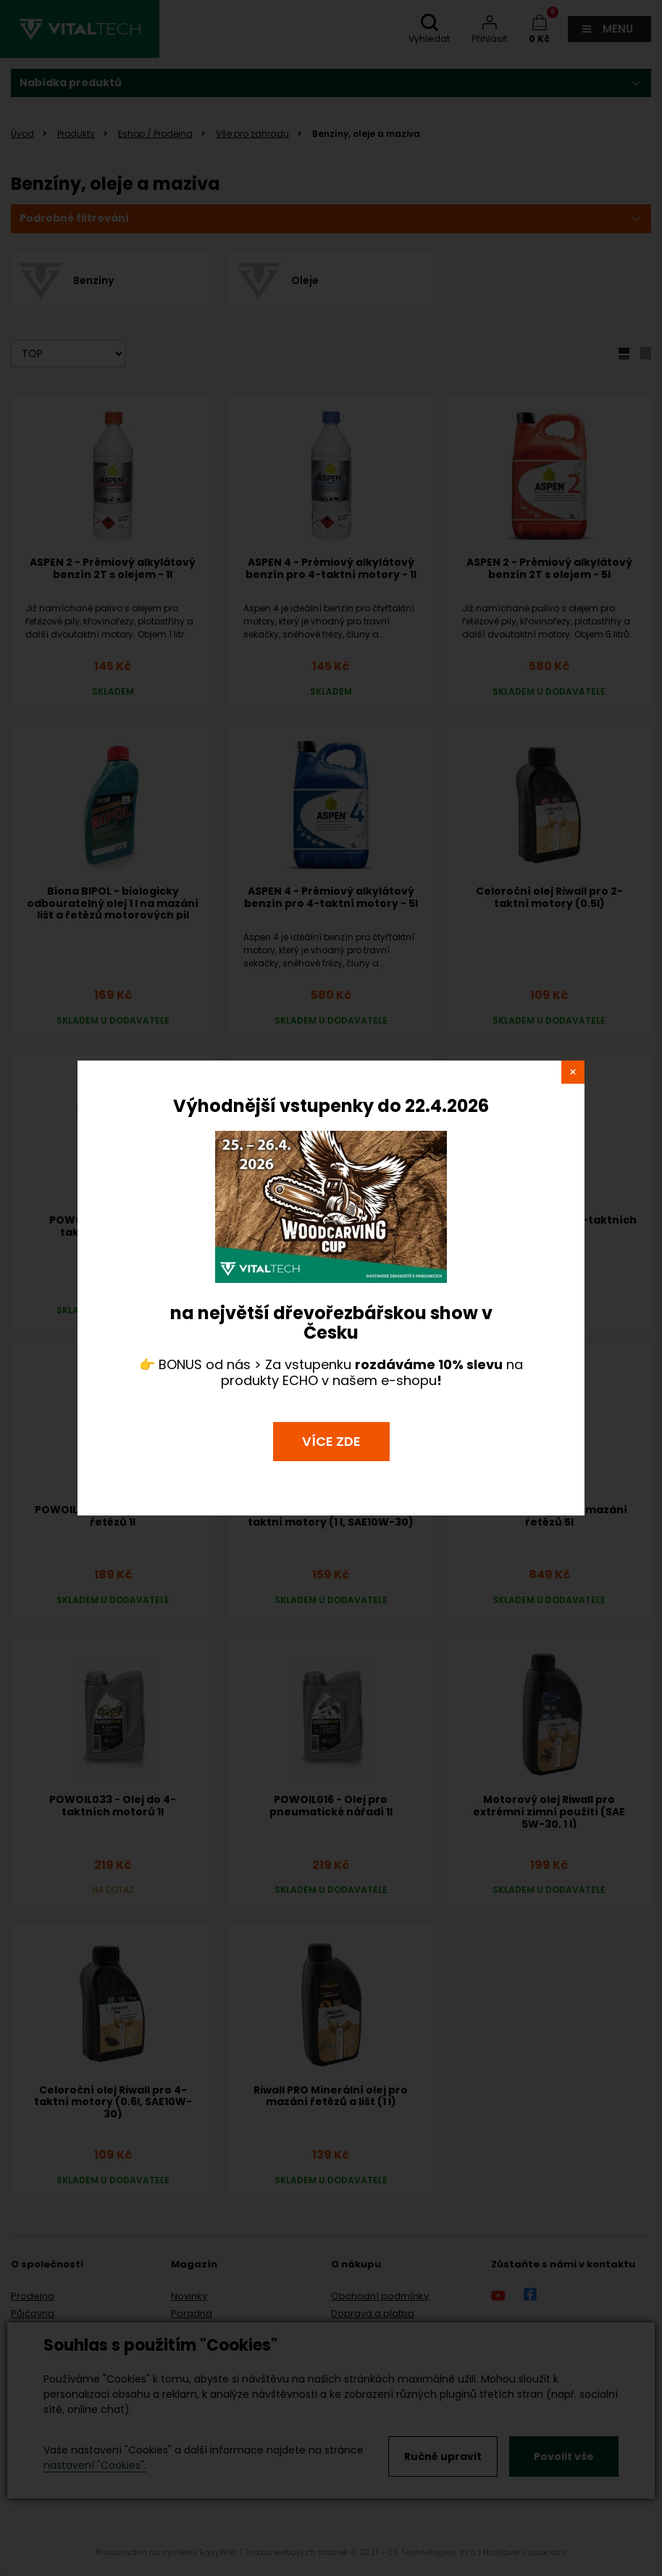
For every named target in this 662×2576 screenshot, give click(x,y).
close (573, 1072)
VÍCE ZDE (331, 1441)
